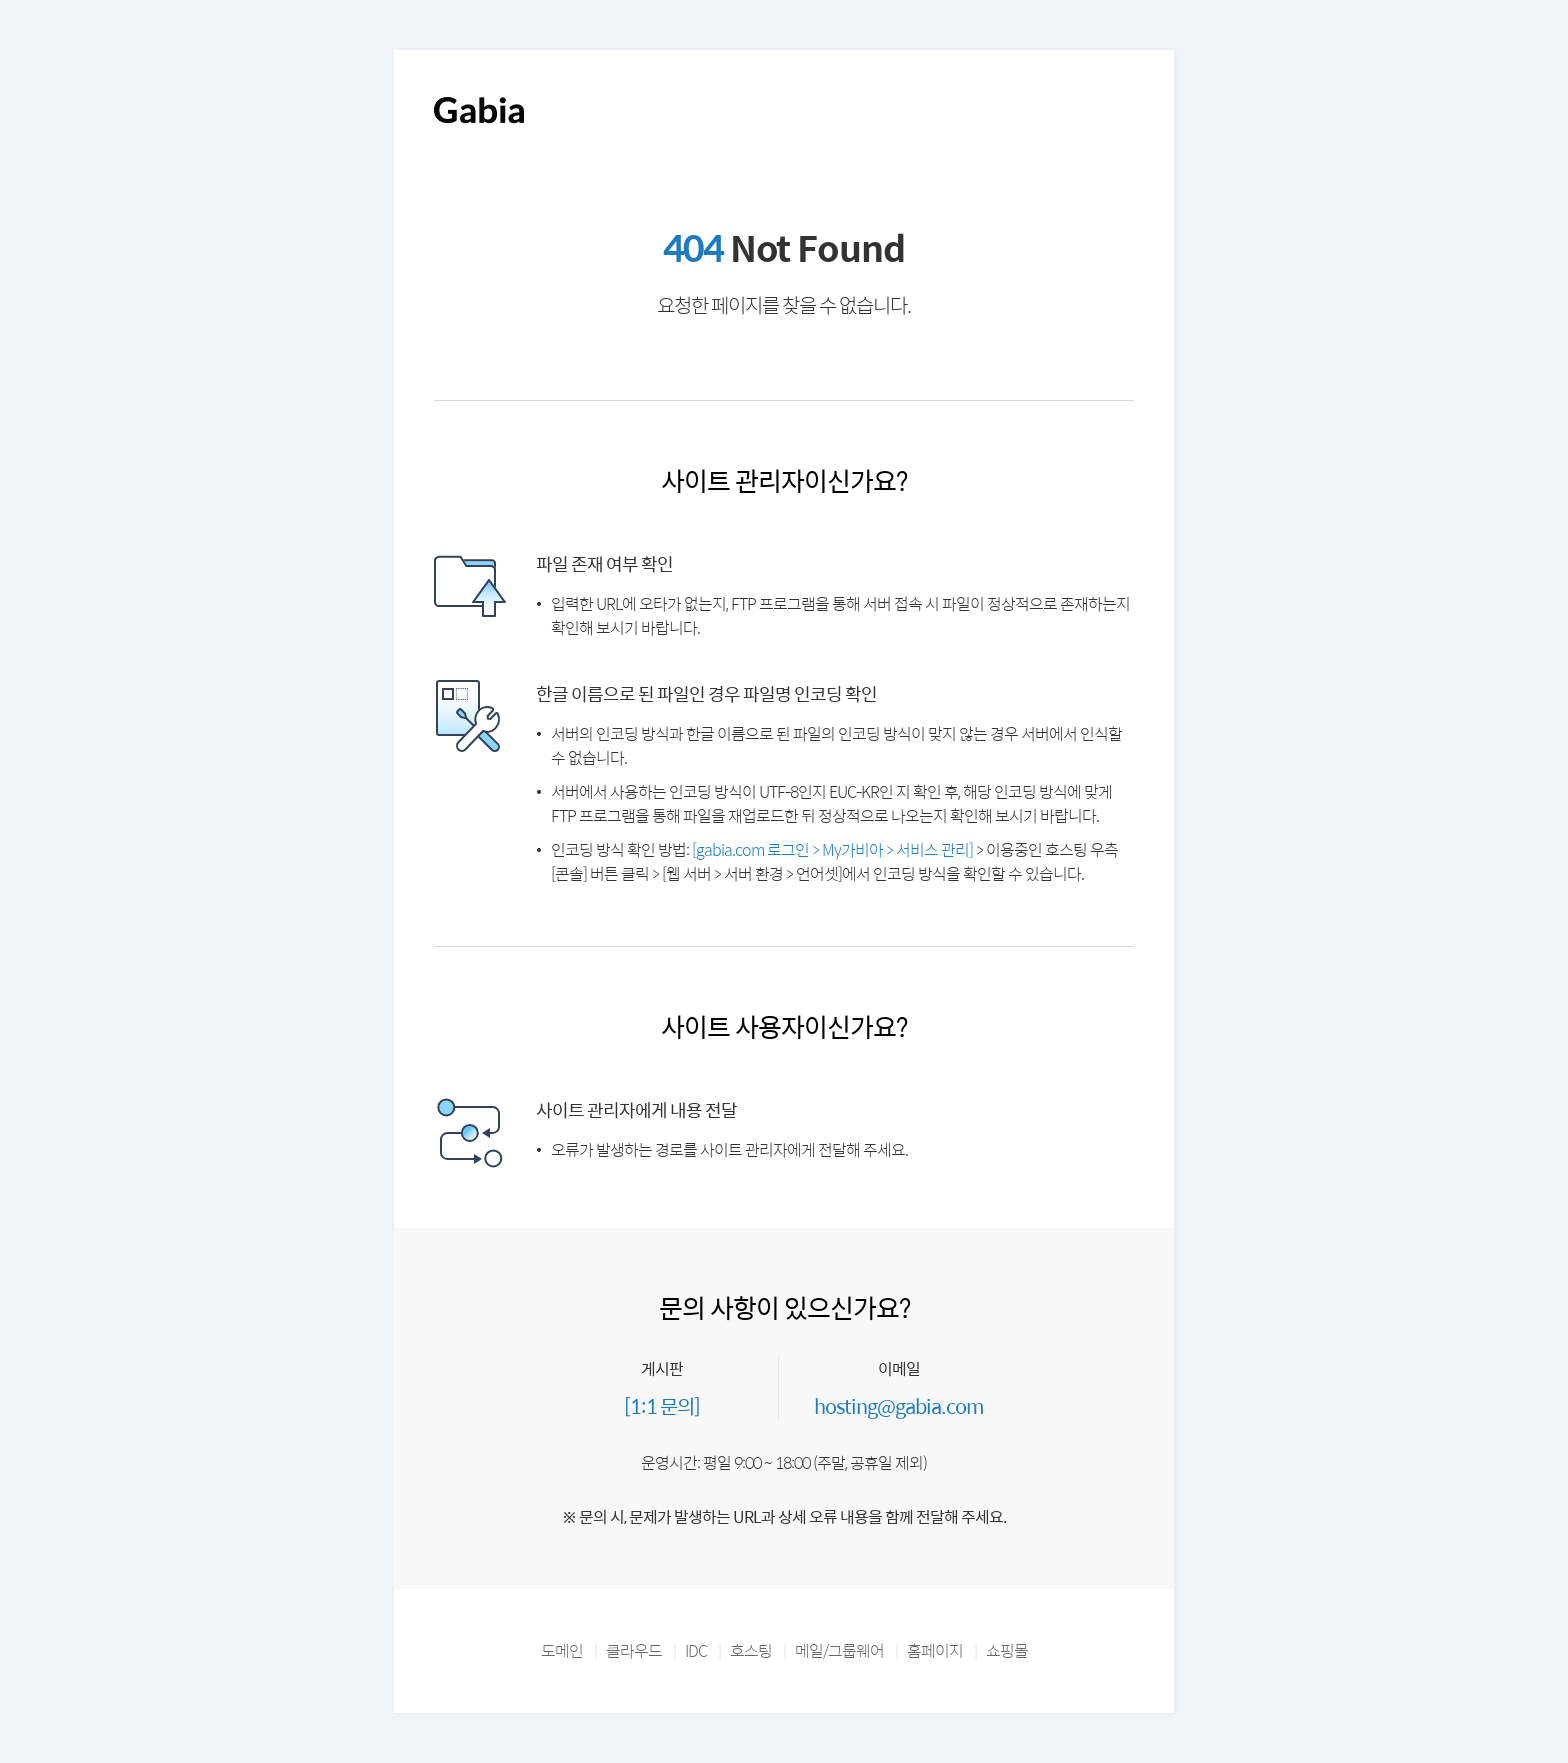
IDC (696, 1650)
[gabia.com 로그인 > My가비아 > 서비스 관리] (832, 849)
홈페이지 (935, 1650)
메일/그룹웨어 (839, 1650)
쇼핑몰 (1007, 1650)
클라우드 (634, 1650)
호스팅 (751, 1650)
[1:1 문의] (662, 1405)
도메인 (562, 1650)
